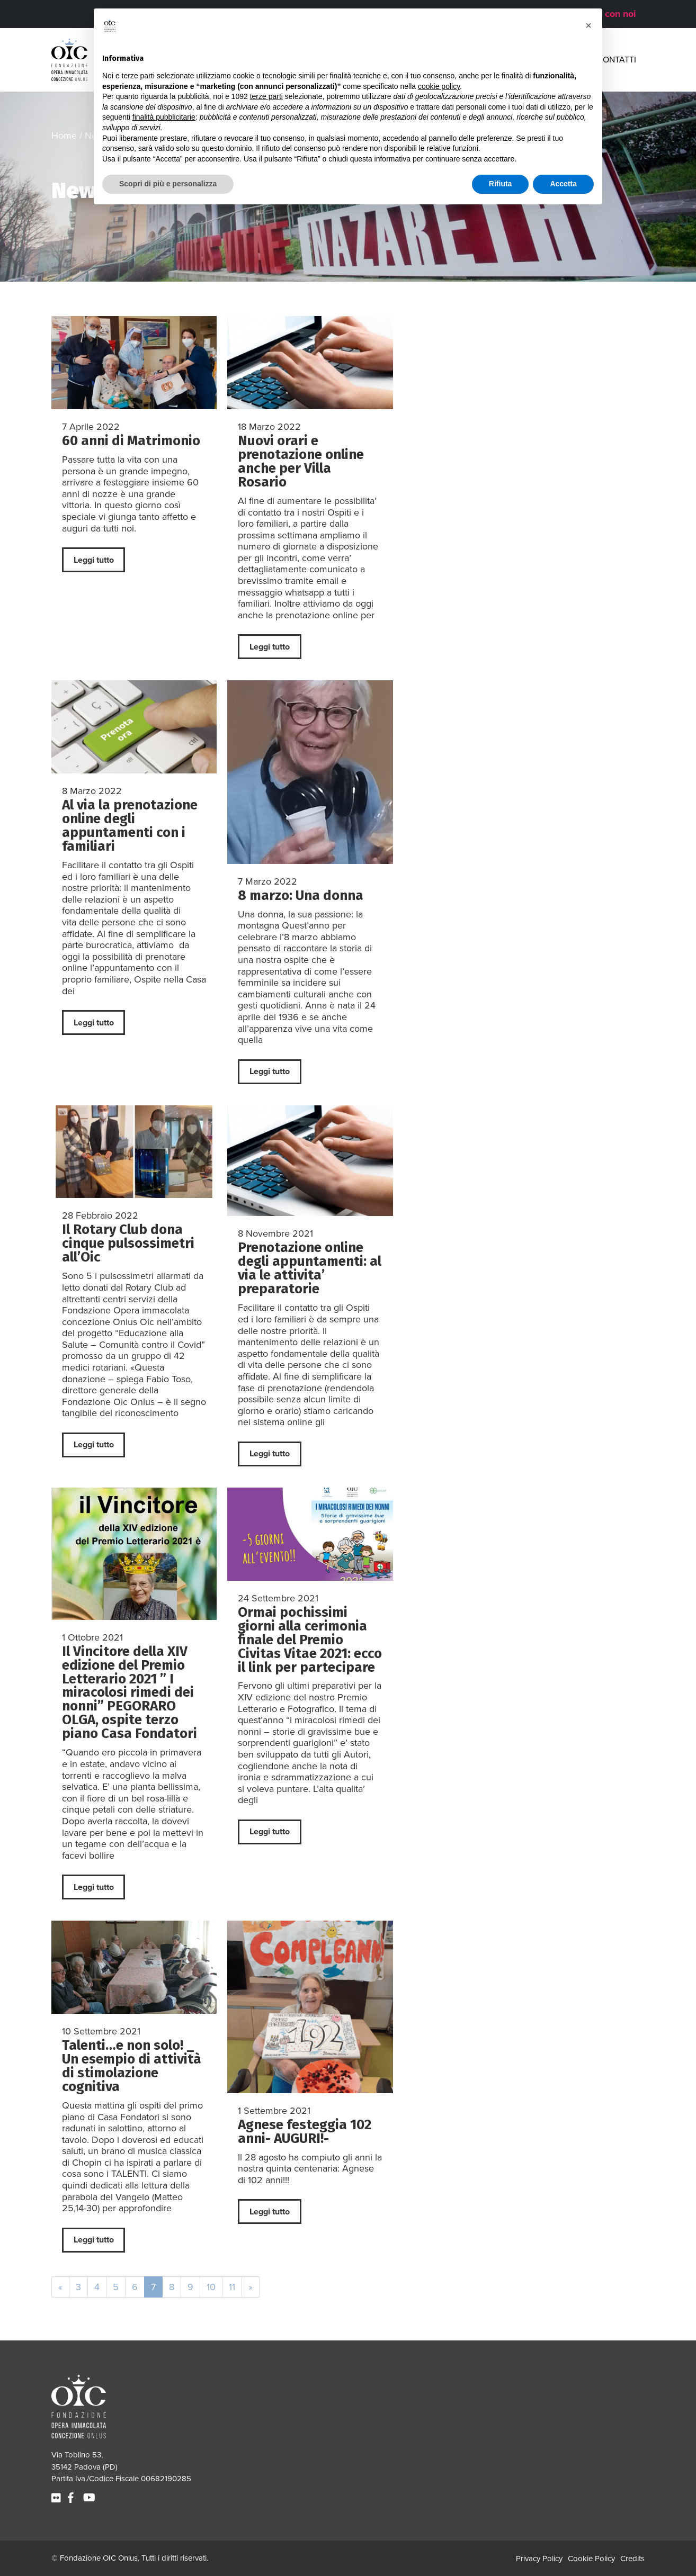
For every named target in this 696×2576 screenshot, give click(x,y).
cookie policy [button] (439, 86)
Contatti (616, 60)
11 (232, 2287)
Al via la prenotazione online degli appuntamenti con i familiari (130, 825)
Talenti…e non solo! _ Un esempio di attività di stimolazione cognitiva (131, 2066)
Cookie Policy (591, 2558)
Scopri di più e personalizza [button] (168, 183)
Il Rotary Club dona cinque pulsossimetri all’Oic (128, 1243)
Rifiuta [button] (500, 183)
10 (211, 2287)
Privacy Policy (539, 2558)
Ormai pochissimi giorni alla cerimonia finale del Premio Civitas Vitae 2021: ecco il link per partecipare (310, 1640)
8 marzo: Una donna (300, 895)
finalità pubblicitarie (163, 117)
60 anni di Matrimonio (131, 441)
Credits (632, 2558)
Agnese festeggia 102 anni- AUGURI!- (304, 2131)
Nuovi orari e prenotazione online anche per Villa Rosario (301, 461)
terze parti (266, 96)
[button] (588, 25)
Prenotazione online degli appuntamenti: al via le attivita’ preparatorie (309, 1268)
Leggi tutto (94, 560)
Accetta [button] (563, 183)
